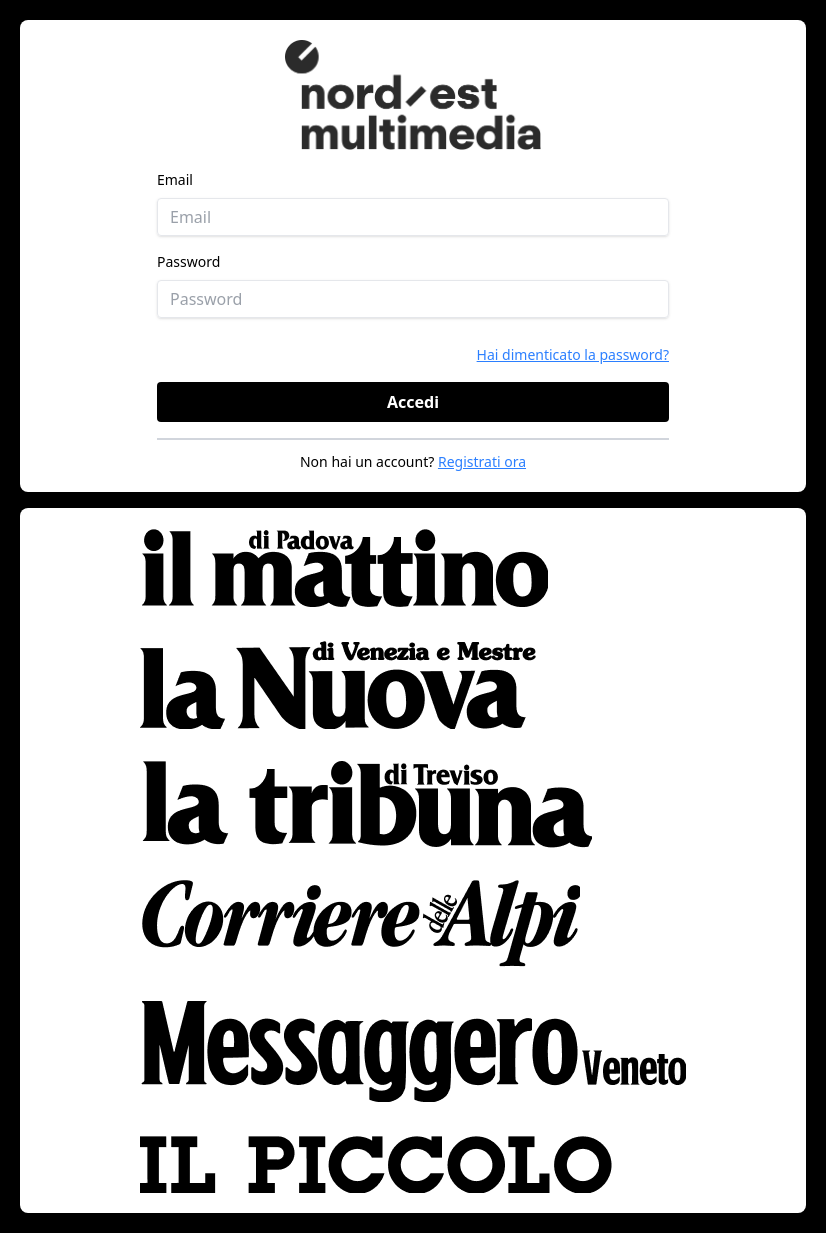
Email (175, 179)
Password (188, 261)
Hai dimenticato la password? (573, 354)
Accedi (413, 402)
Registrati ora (482, 461)
